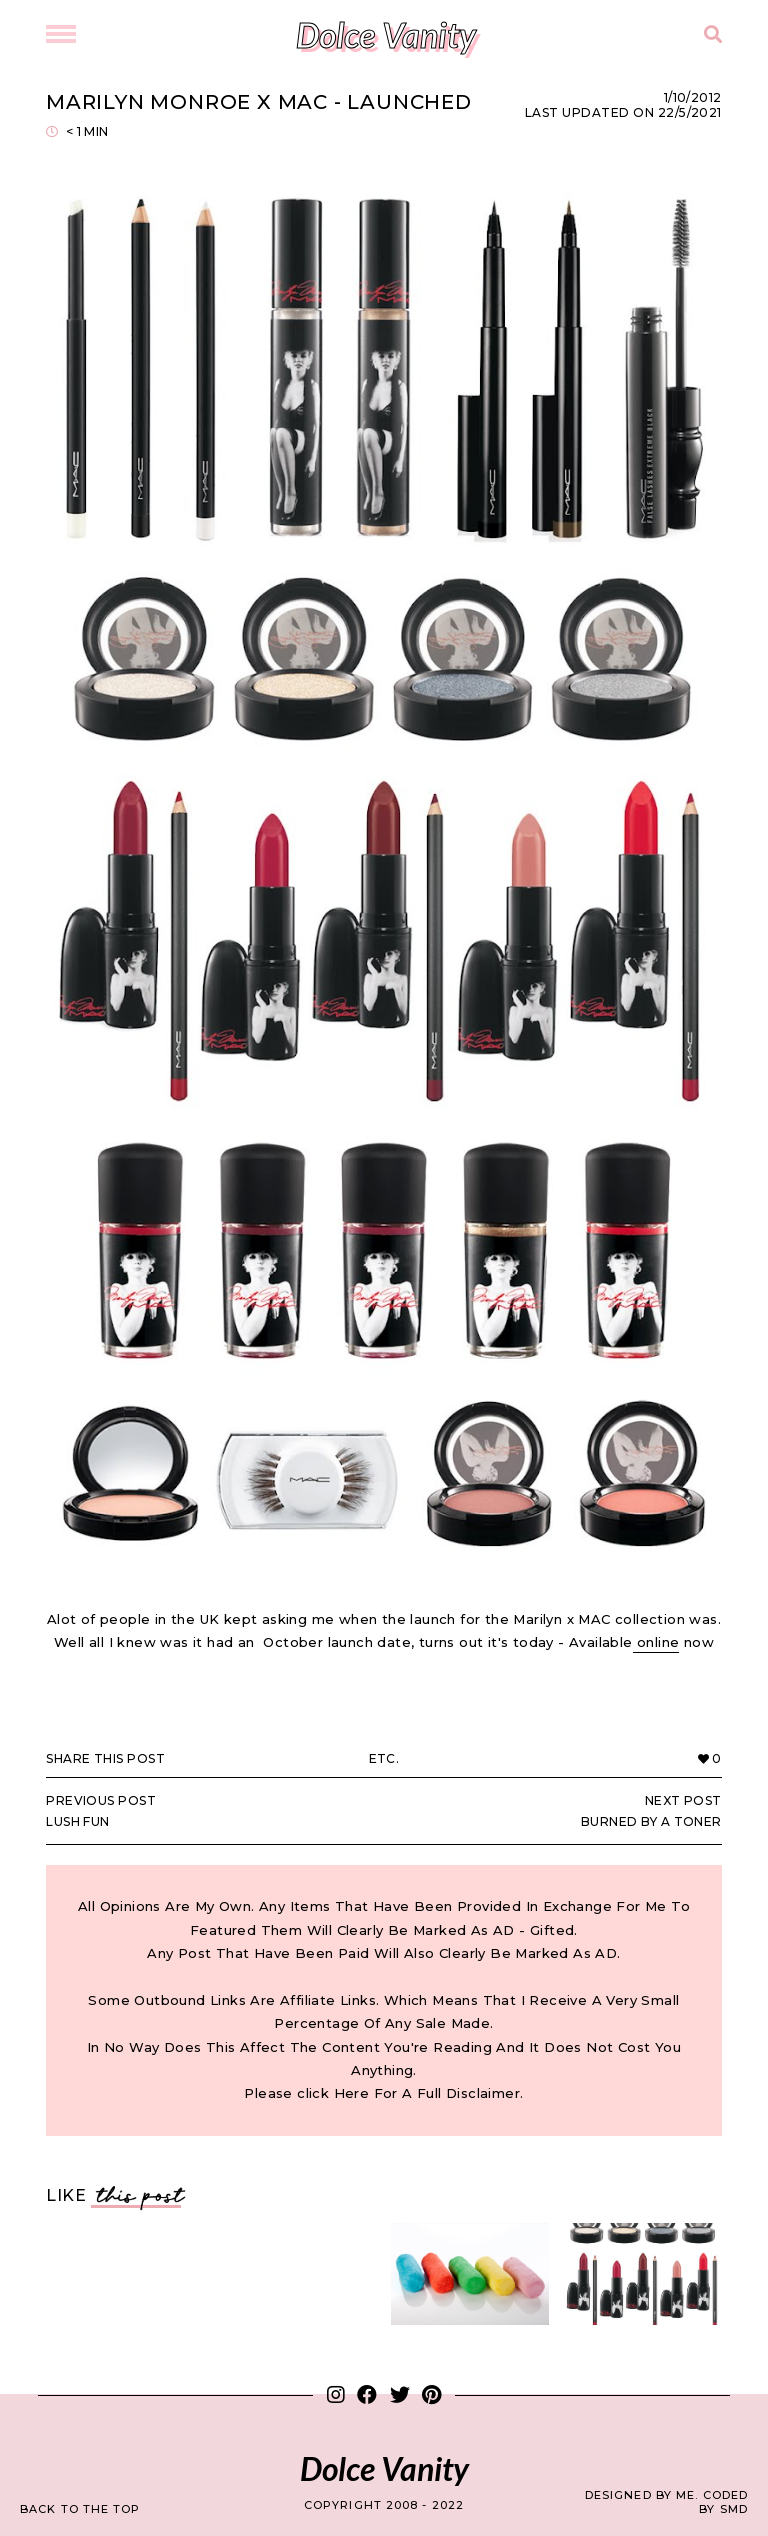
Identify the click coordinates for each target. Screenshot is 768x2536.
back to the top (80, 2509)
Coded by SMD (723, 2502)
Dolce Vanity (386, 34)
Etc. (384, 1758)
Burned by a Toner (563, 1811)
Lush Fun (205, 1811)
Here (352, 2093)
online (656, 1642)
